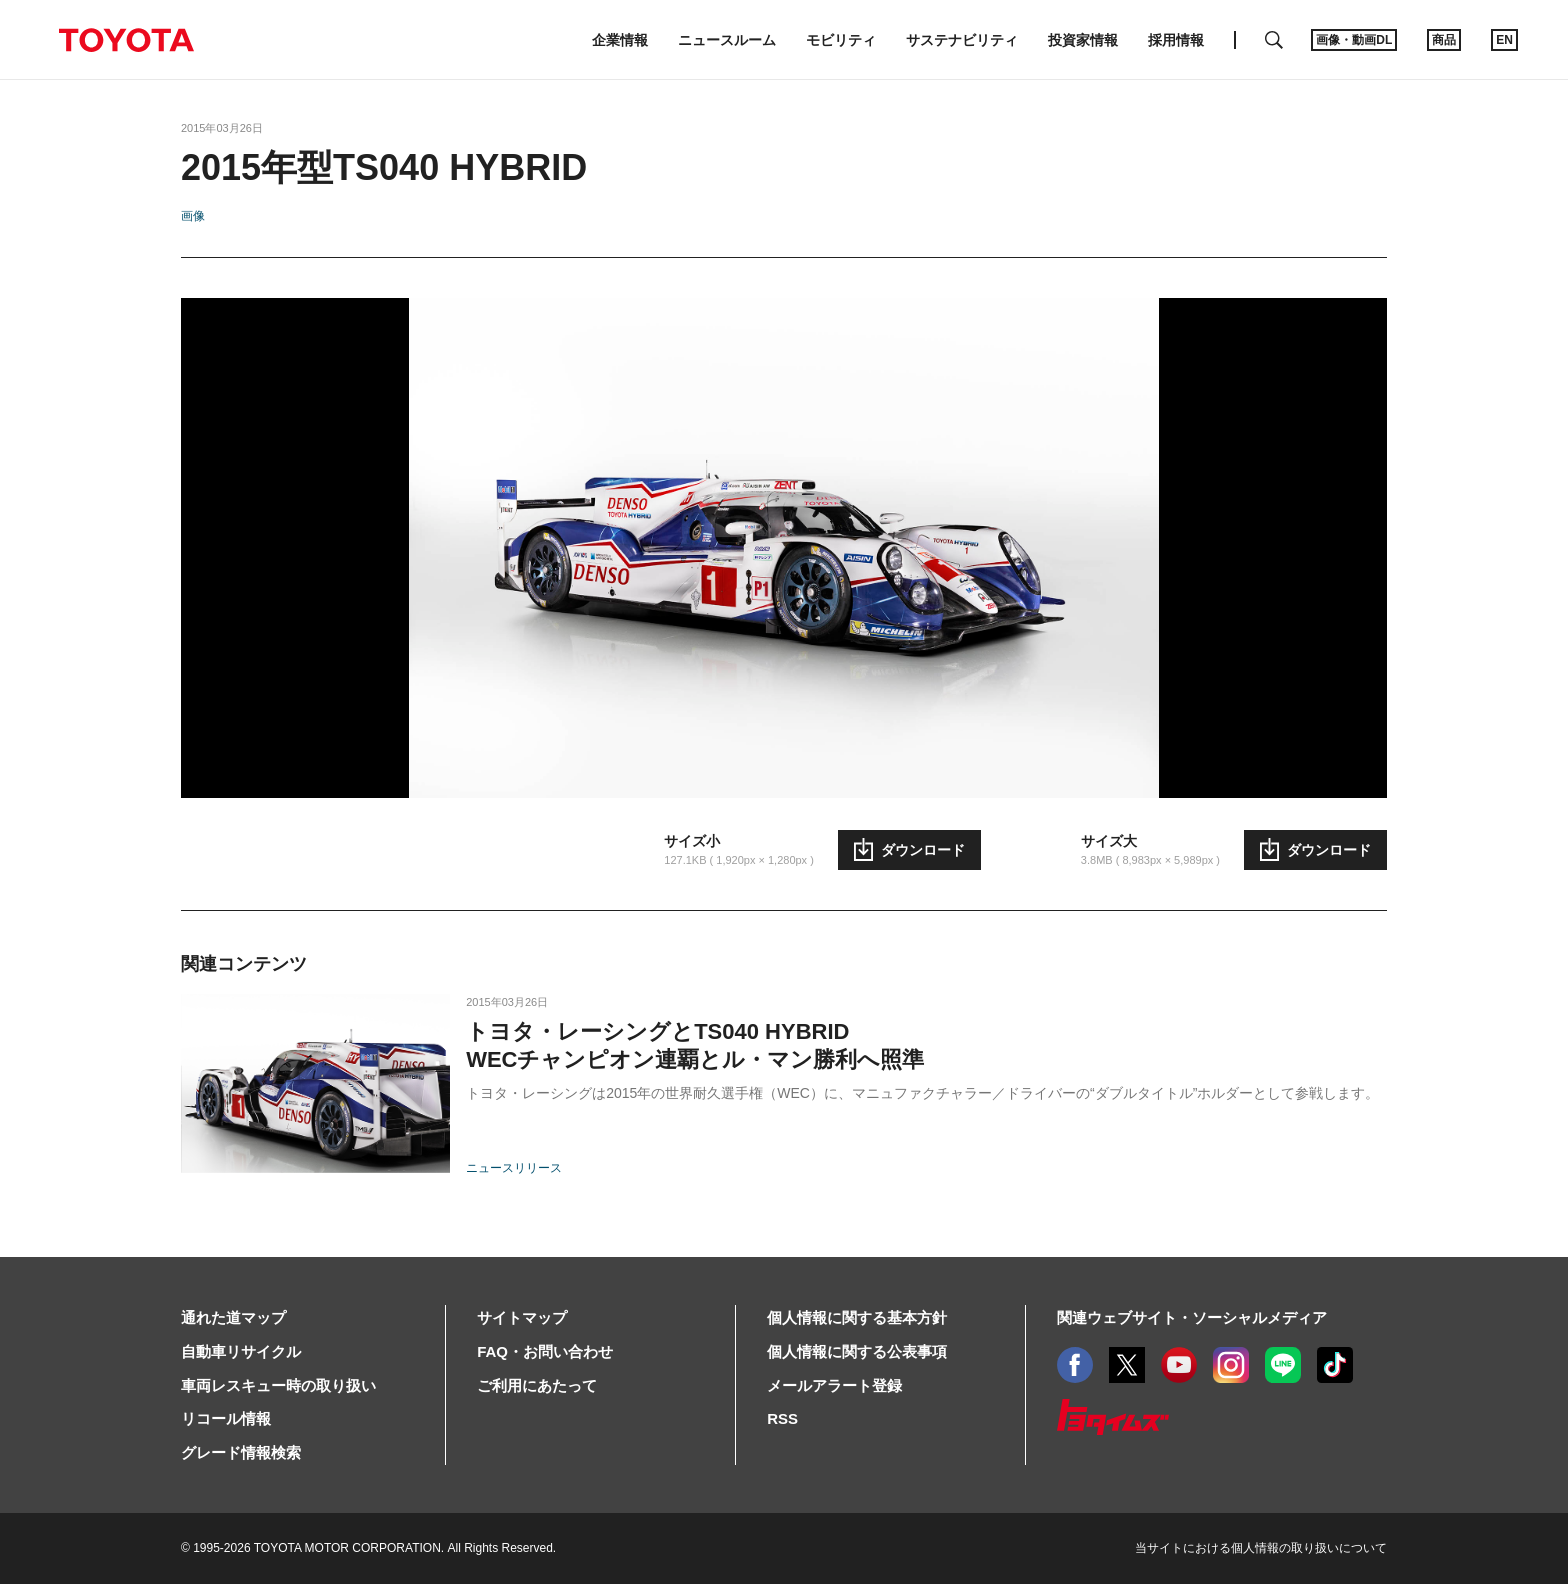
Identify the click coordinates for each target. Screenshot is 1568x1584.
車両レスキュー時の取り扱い (278, 1385)
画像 (193, 216)
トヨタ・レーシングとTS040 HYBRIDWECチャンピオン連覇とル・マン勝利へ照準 (695, 1045)
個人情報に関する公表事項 (857, 1351)
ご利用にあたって (537, 1385)
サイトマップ (522, 1317)
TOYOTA (126, 40)
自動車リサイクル (241, 1351)
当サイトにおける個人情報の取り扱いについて (1261, 1548)
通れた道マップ (233, 1317)
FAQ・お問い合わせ (545, 1351)
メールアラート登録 (834, 1385)
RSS (782, 1418)
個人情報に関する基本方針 (857, 1317)
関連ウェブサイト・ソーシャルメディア (1192, 1317)
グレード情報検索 (241, 1452)
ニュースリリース (514, 1168)
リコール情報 (226, 1418)
